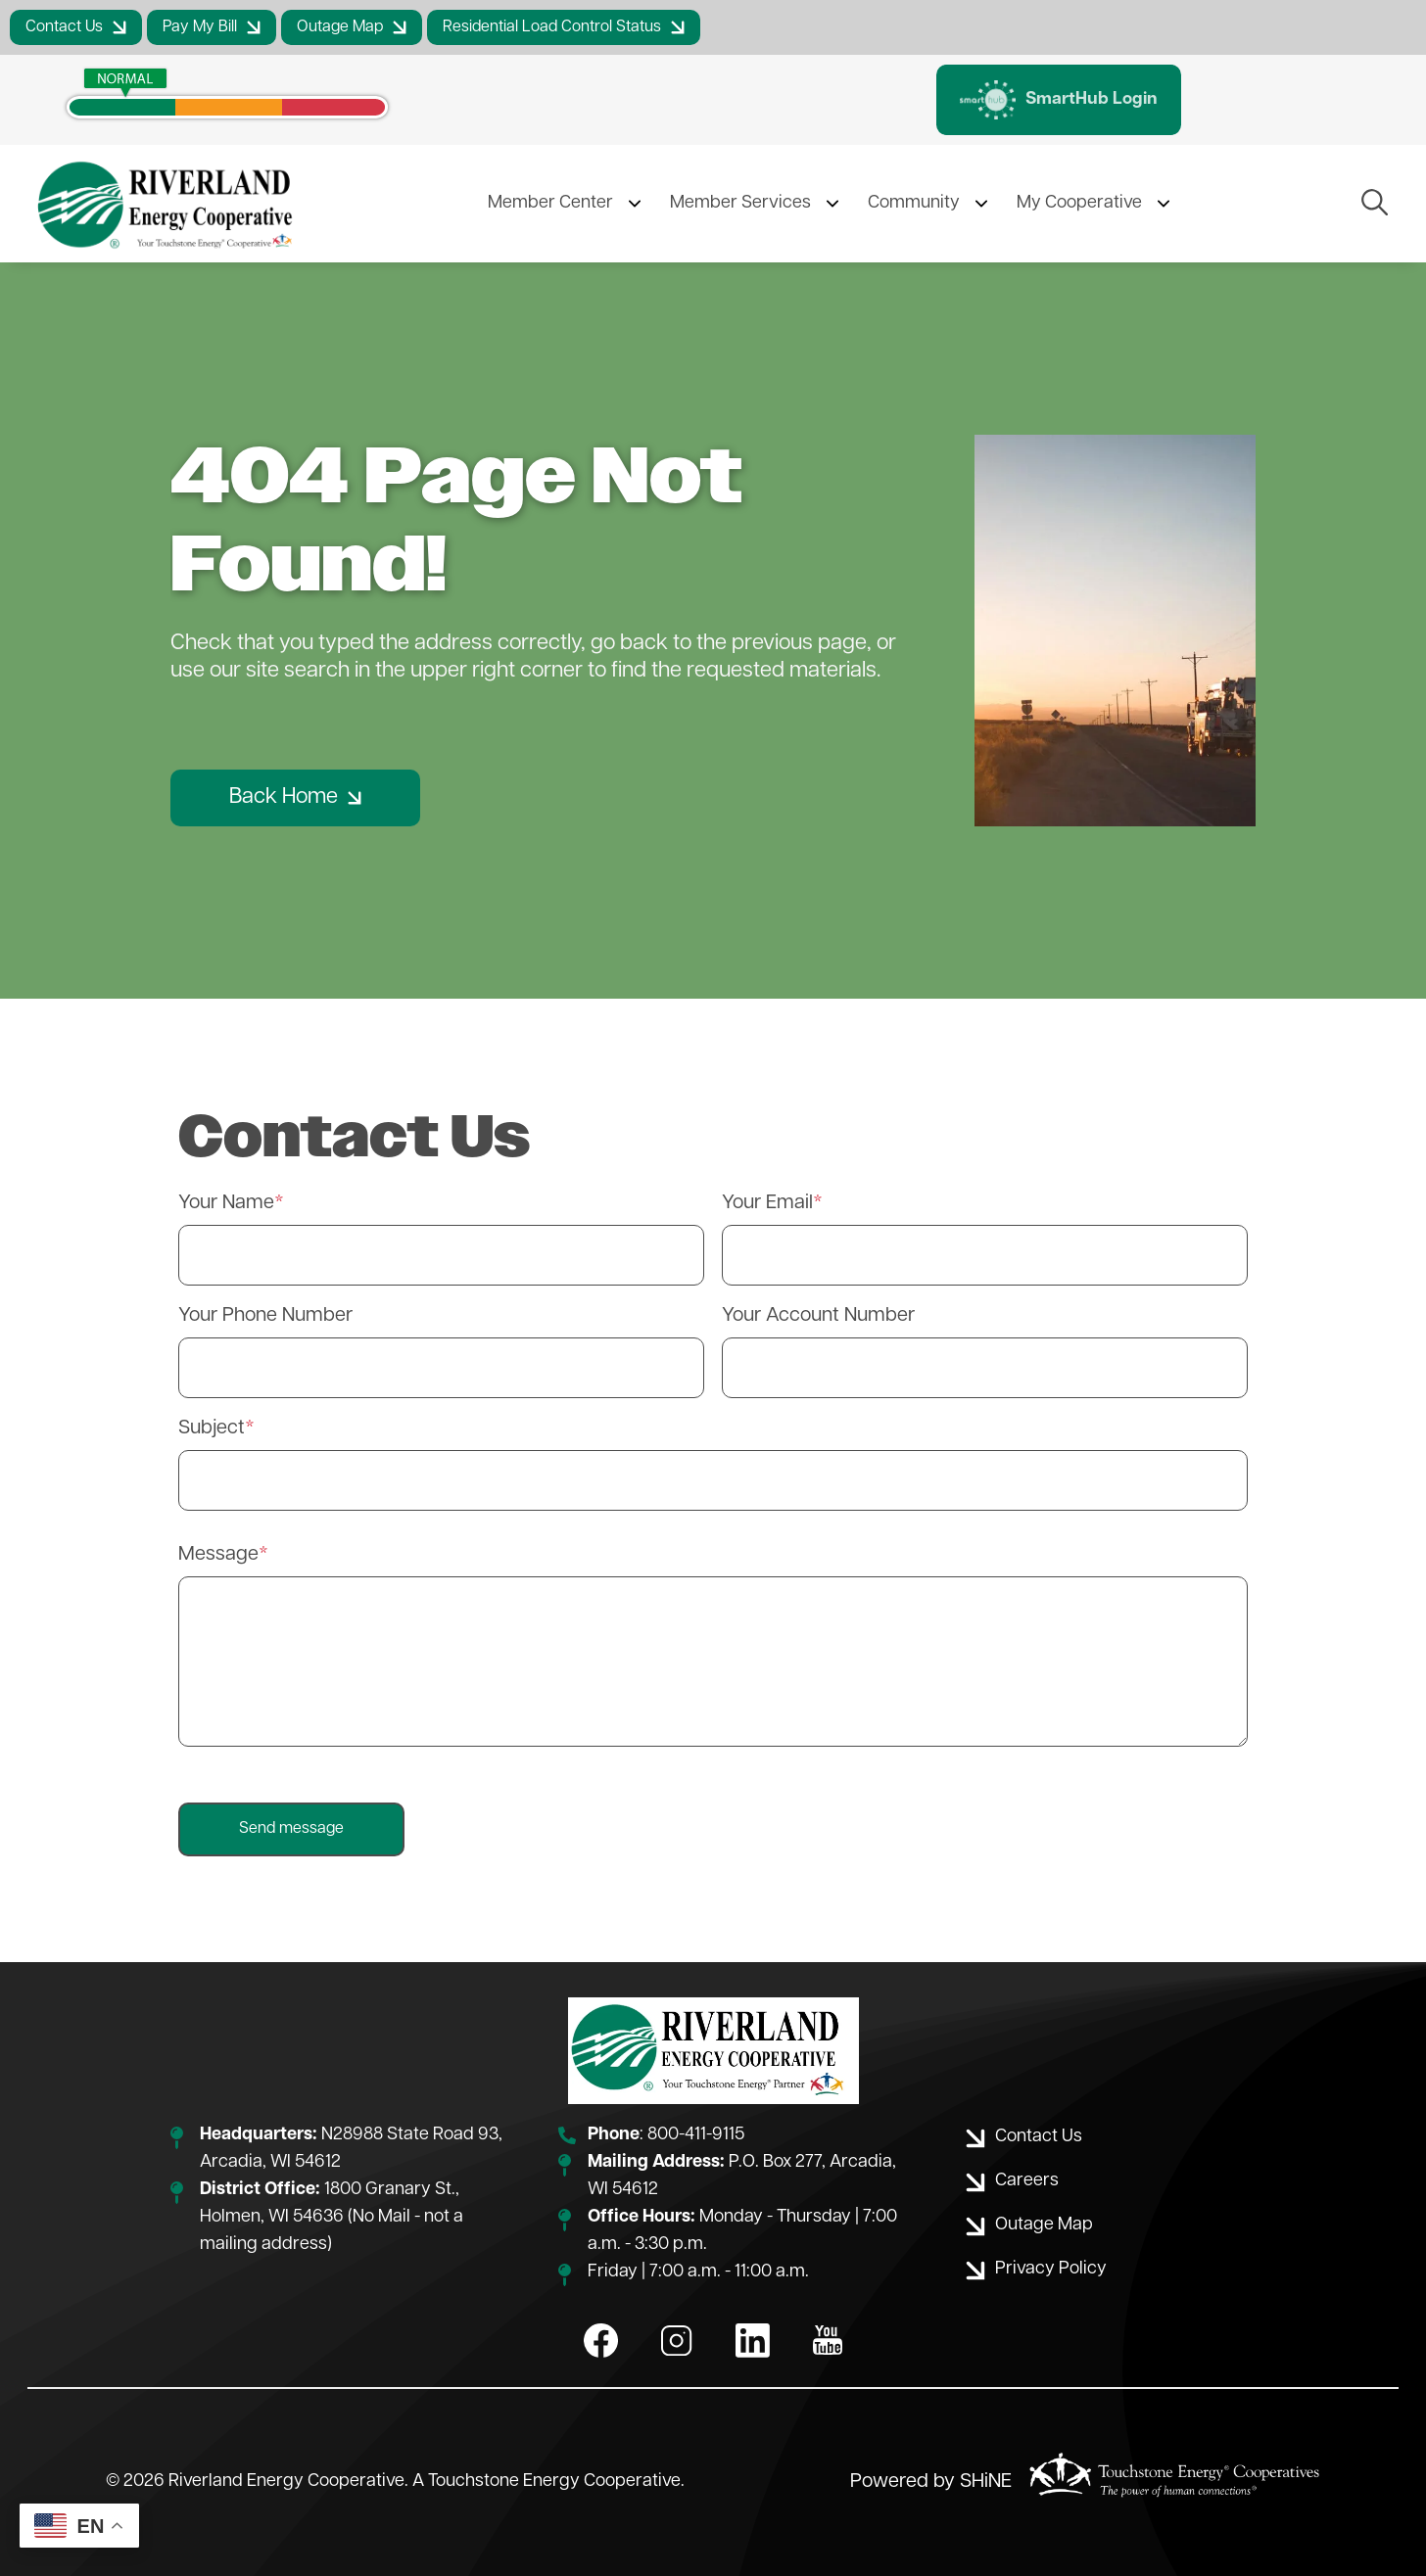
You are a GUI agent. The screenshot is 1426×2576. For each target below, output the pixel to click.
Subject (211, 1428)
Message (218, 1555)
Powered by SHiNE (931, 2482)
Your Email (767, 1203)
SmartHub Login (1059, 99)
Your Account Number (818, 1316)
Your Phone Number (265, 1316)
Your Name (226, 1203)
